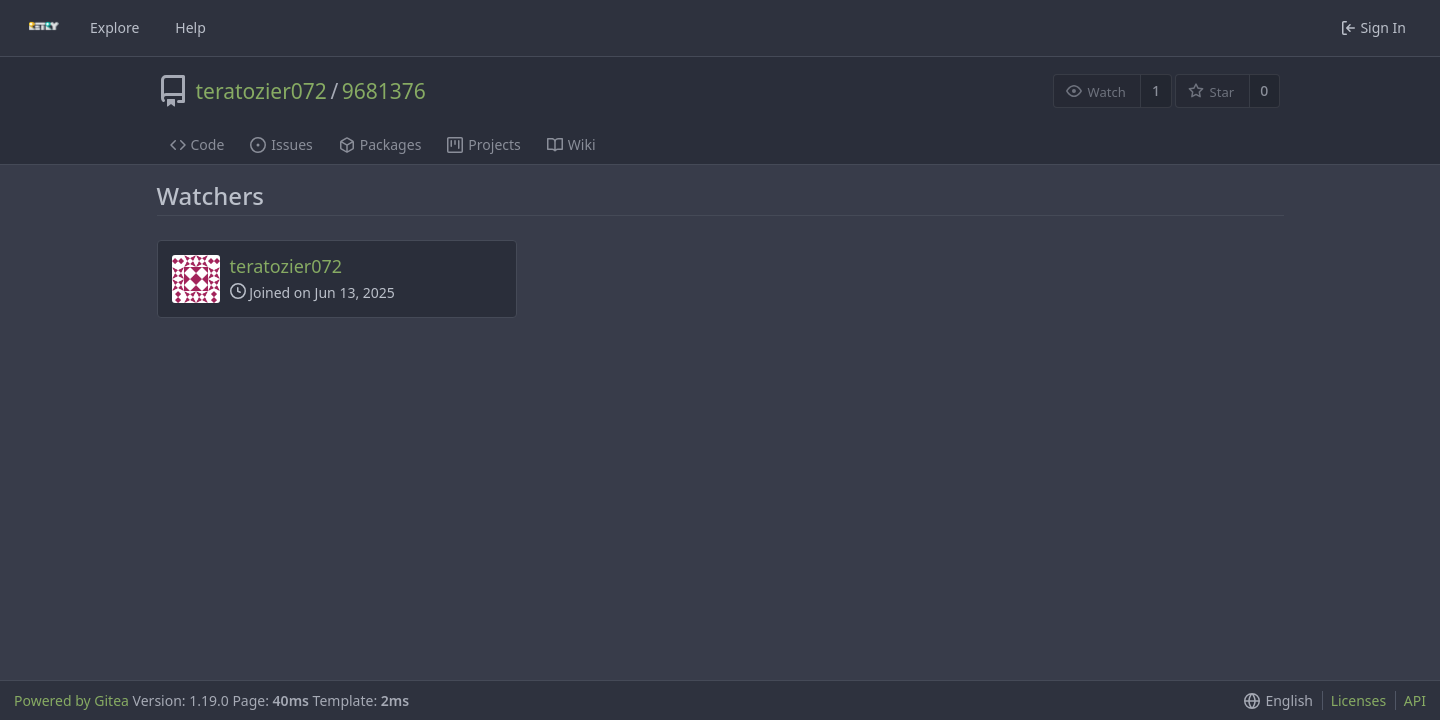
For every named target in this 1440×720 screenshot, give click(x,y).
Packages (380, 144)
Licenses (1359, 700)
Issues (281, 144)
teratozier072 (261, 91)
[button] (1274, 700)
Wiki (571, 144)
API (1415, 700)
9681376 (384, 91)
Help (190, 27)
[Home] (44, 28)
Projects (483, 144)
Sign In (1373, 27)
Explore (114, 27)
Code (197, 144)
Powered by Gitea (71, 700)
